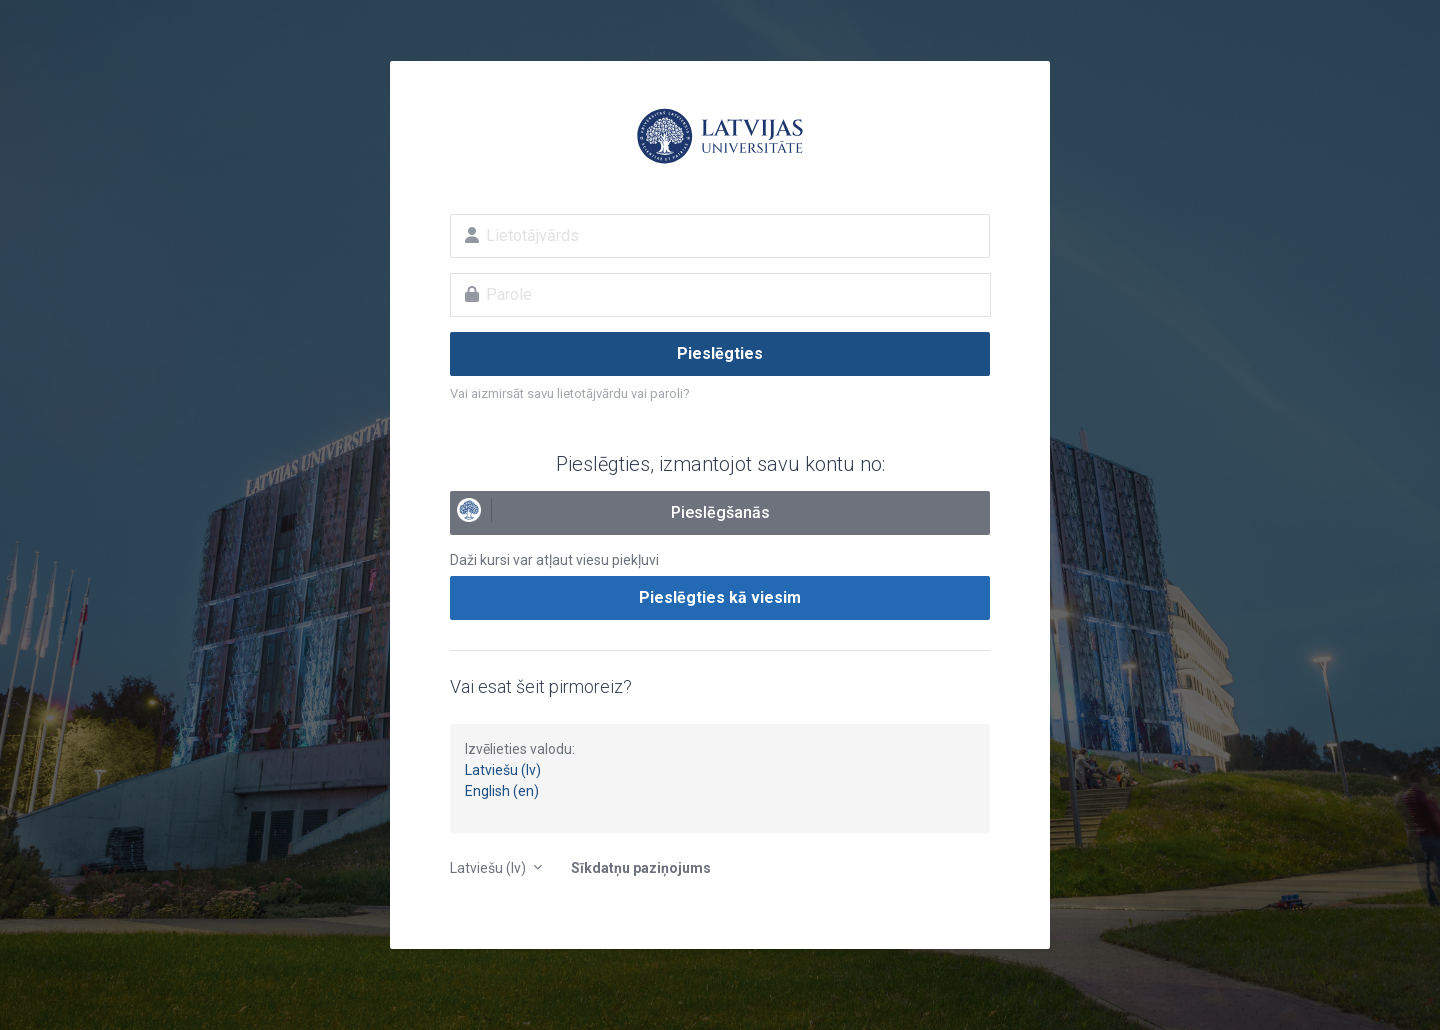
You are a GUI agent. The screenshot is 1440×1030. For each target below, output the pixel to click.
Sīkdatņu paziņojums (641, 868)
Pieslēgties (720, 353)
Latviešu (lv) (503, 770)
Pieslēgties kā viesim (720, 597)
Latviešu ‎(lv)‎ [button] (489, 868)
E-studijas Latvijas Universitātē (720, 136)
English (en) (502, 791)
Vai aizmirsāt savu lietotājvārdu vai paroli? (570, 393)
